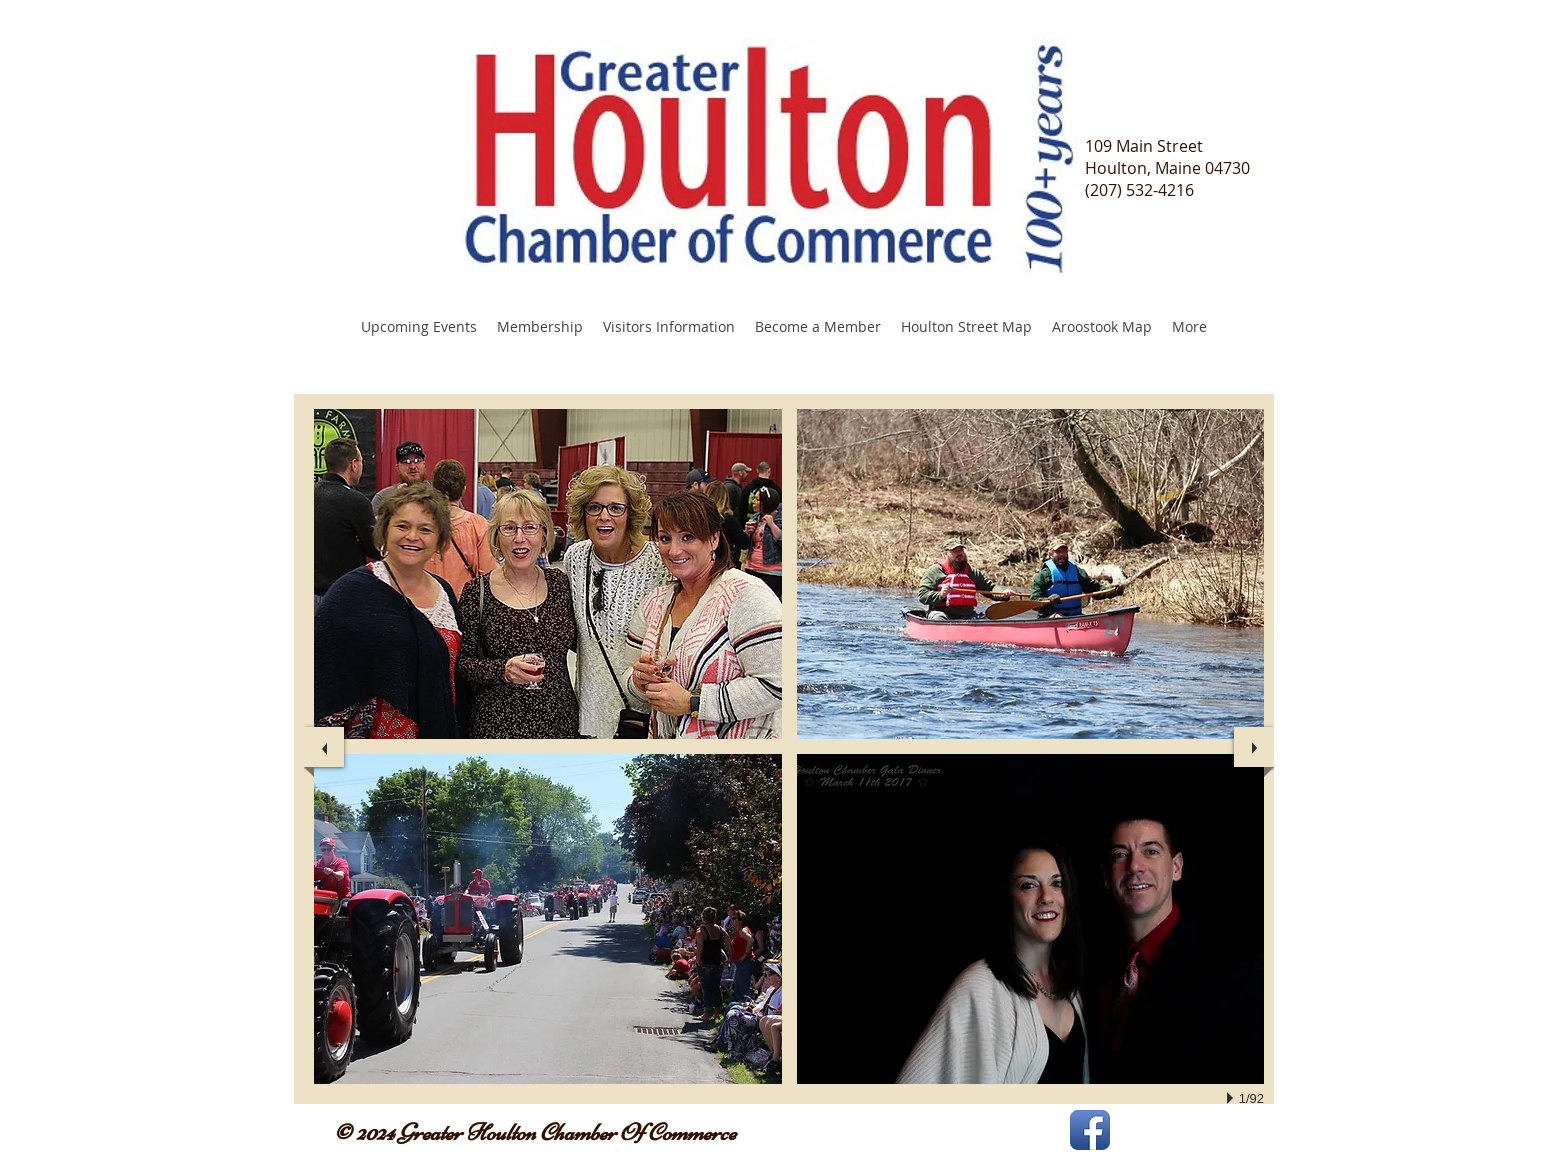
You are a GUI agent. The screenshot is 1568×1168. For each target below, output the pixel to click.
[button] (548, 574)
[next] (1254, 747)
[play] (1233, 1098)
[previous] (324, 747)
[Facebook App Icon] (1090, 1130)
